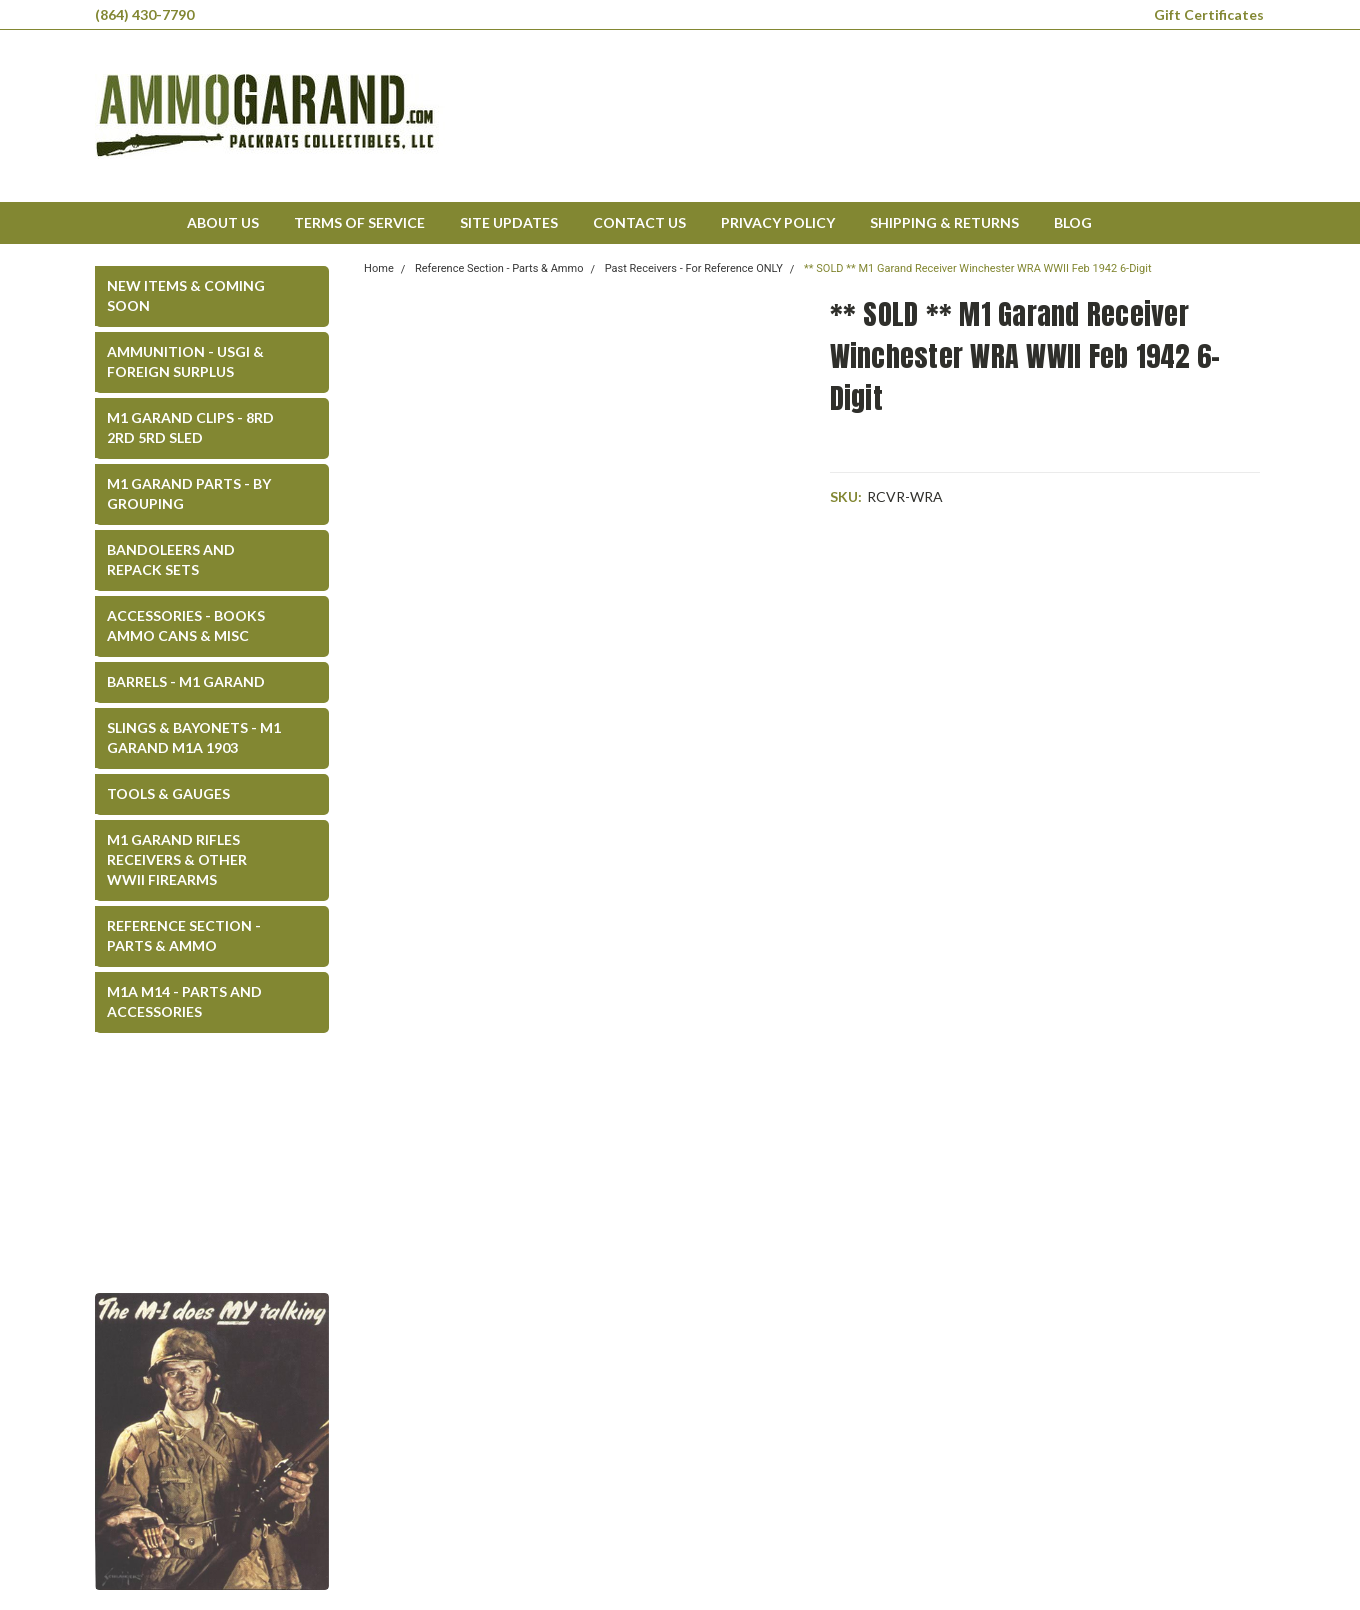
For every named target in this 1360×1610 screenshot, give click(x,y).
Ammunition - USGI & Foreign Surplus (185, 361)
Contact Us (639, 222)
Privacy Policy (778, 222)
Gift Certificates (1209, 14)
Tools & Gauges (168, 793)
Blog (1073, 222)
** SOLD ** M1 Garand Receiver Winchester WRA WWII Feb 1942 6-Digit (977, 268)
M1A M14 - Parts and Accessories (184, 1001)
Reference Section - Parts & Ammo (184, 935)
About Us (223, 222)
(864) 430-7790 (144, 14)
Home (379, 268)
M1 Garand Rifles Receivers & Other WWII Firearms (177, 859)
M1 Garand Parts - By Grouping (189, 493)
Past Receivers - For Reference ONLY (694, 268)
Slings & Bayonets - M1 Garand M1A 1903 (194, 737)
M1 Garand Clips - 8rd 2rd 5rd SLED (190, 427)
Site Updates (509, 222)
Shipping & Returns (944, 222)
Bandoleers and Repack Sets (171, 559)
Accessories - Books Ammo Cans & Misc (186, 625)
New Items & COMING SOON (186, 295)
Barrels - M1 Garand (186, 681)
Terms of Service (359, 222)
